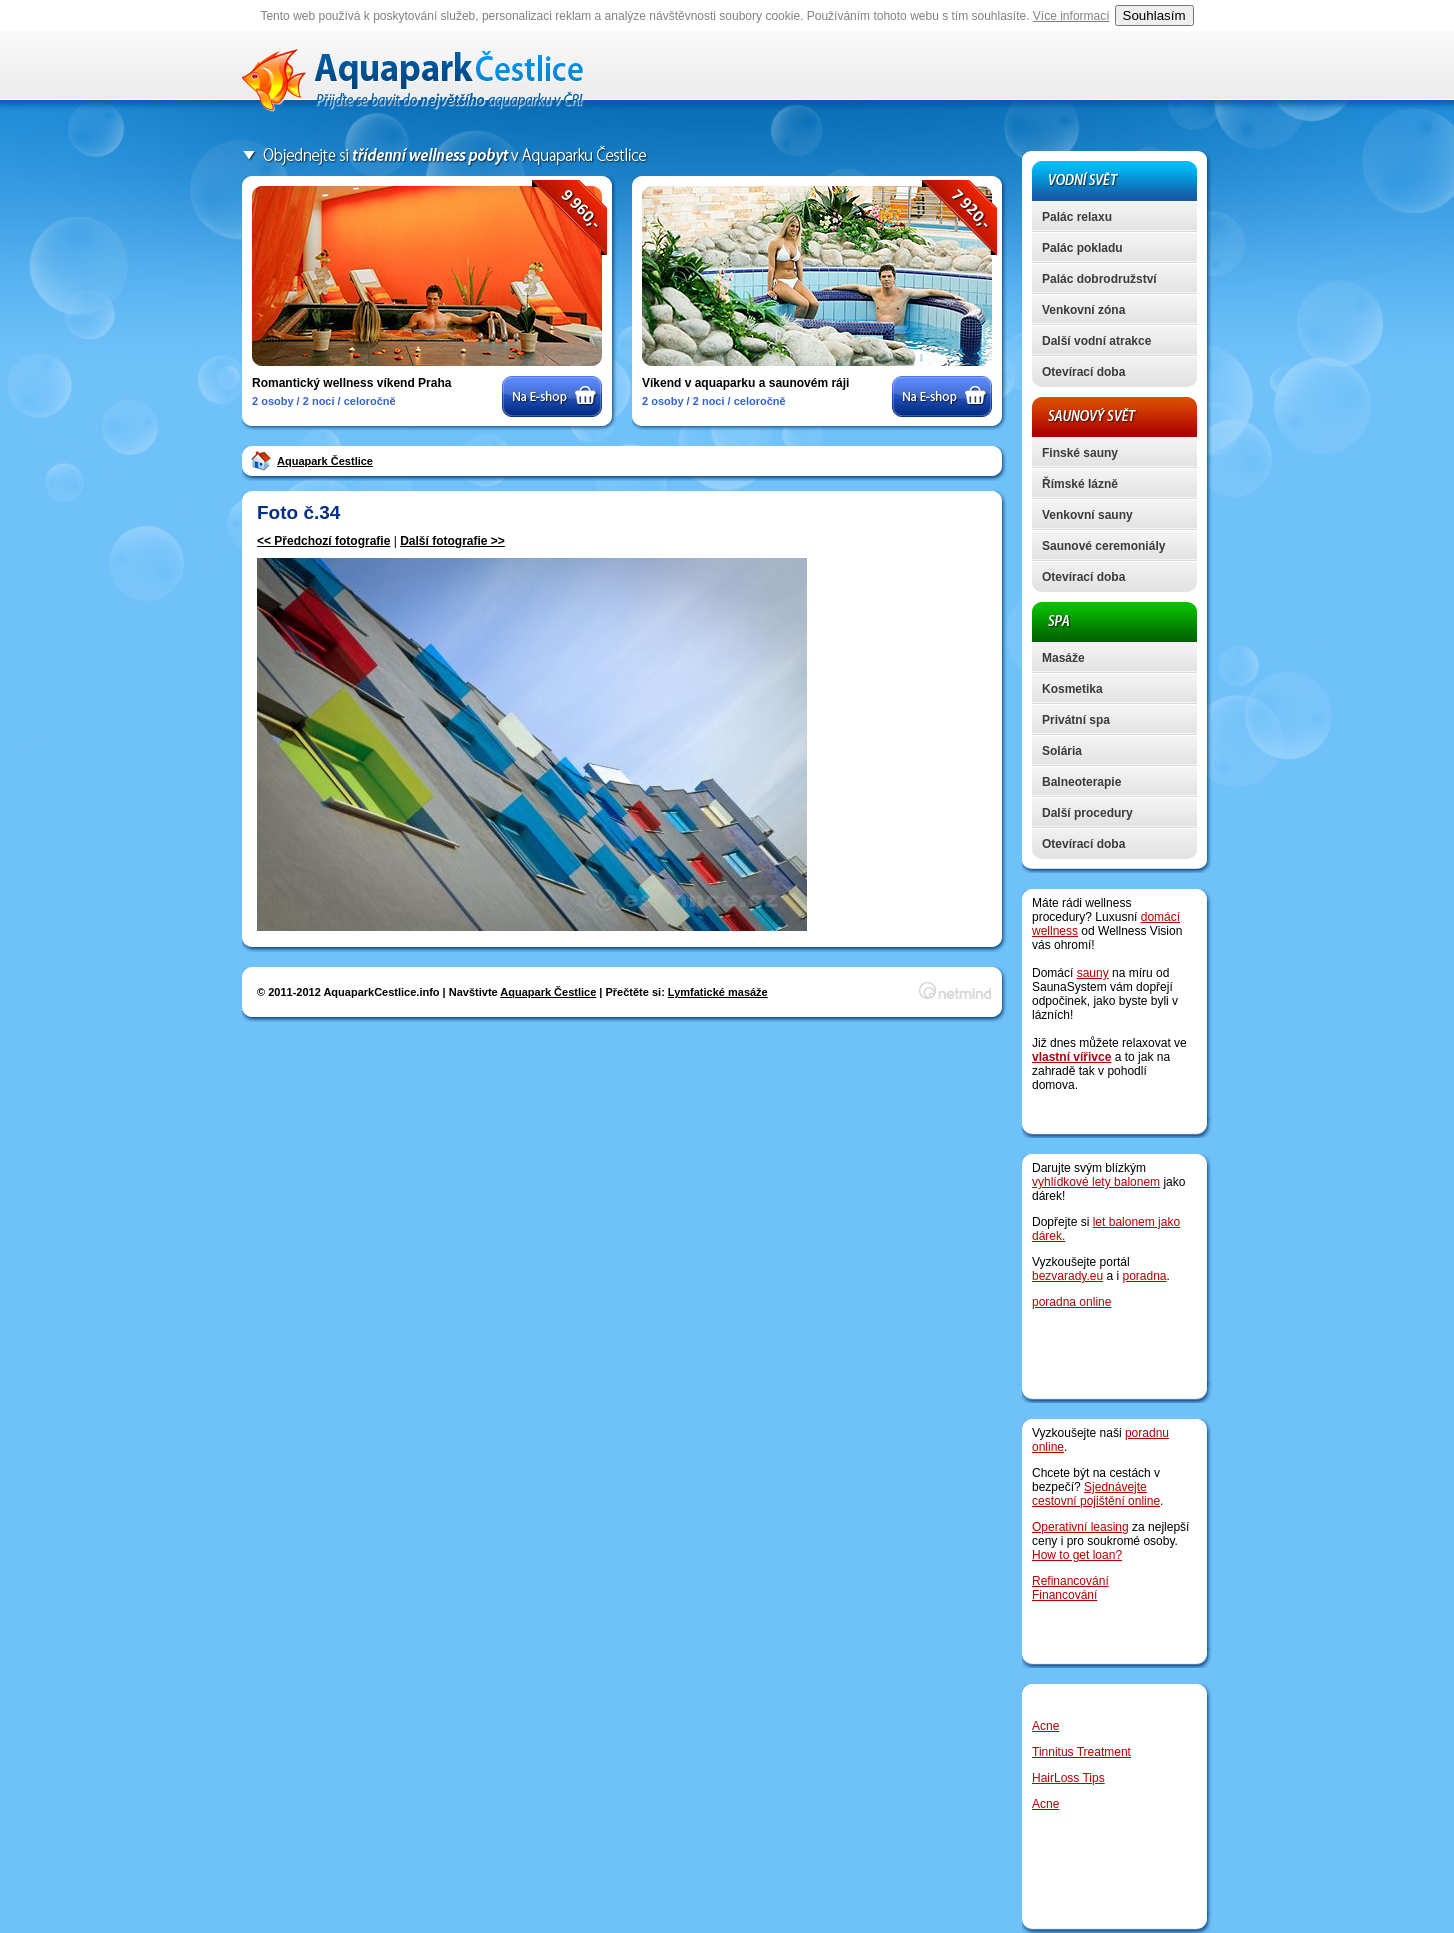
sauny (1093, 973)
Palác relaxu (1077, 217)
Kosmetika (1072, 689)
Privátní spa (1076, 720)
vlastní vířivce (1071, 1057)
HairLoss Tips (1068, 1778)
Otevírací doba (1083, 372)
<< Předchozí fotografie (323, 541)
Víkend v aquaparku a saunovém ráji (745, 383)
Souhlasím (1154, 15)
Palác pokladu (1082, 248)
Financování (1064, 1595)
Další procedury (1087, 813)
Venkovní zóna (1083, 310)
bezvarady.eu (1067, 1276)
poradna (1145, 1276)
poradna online (1071, 1302)
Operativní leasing (1080, 1527)
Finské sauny (1080, 453)
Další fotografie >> (452, 541)
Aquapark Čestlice (325, 461)
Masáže (1063, 658)
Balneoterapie (1081, 782)
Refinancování (1070, 1581)
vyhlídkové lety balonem (1096, 1182)
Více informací (1071, 16)
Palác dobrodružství (1099, 279)
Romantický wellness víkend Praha (351, 383)
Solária (1062, 751)
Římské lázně (1080, 484)
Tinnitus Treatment (1081, 1752)
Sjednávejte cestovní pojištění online (1096, 1494)
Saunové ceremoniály (1103, 546)
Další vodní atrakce (1096, 341)
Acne (1045, 1726)
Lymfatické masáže (718, 992)
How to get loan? (1077, 1555)
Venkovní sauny (1087, 515)
